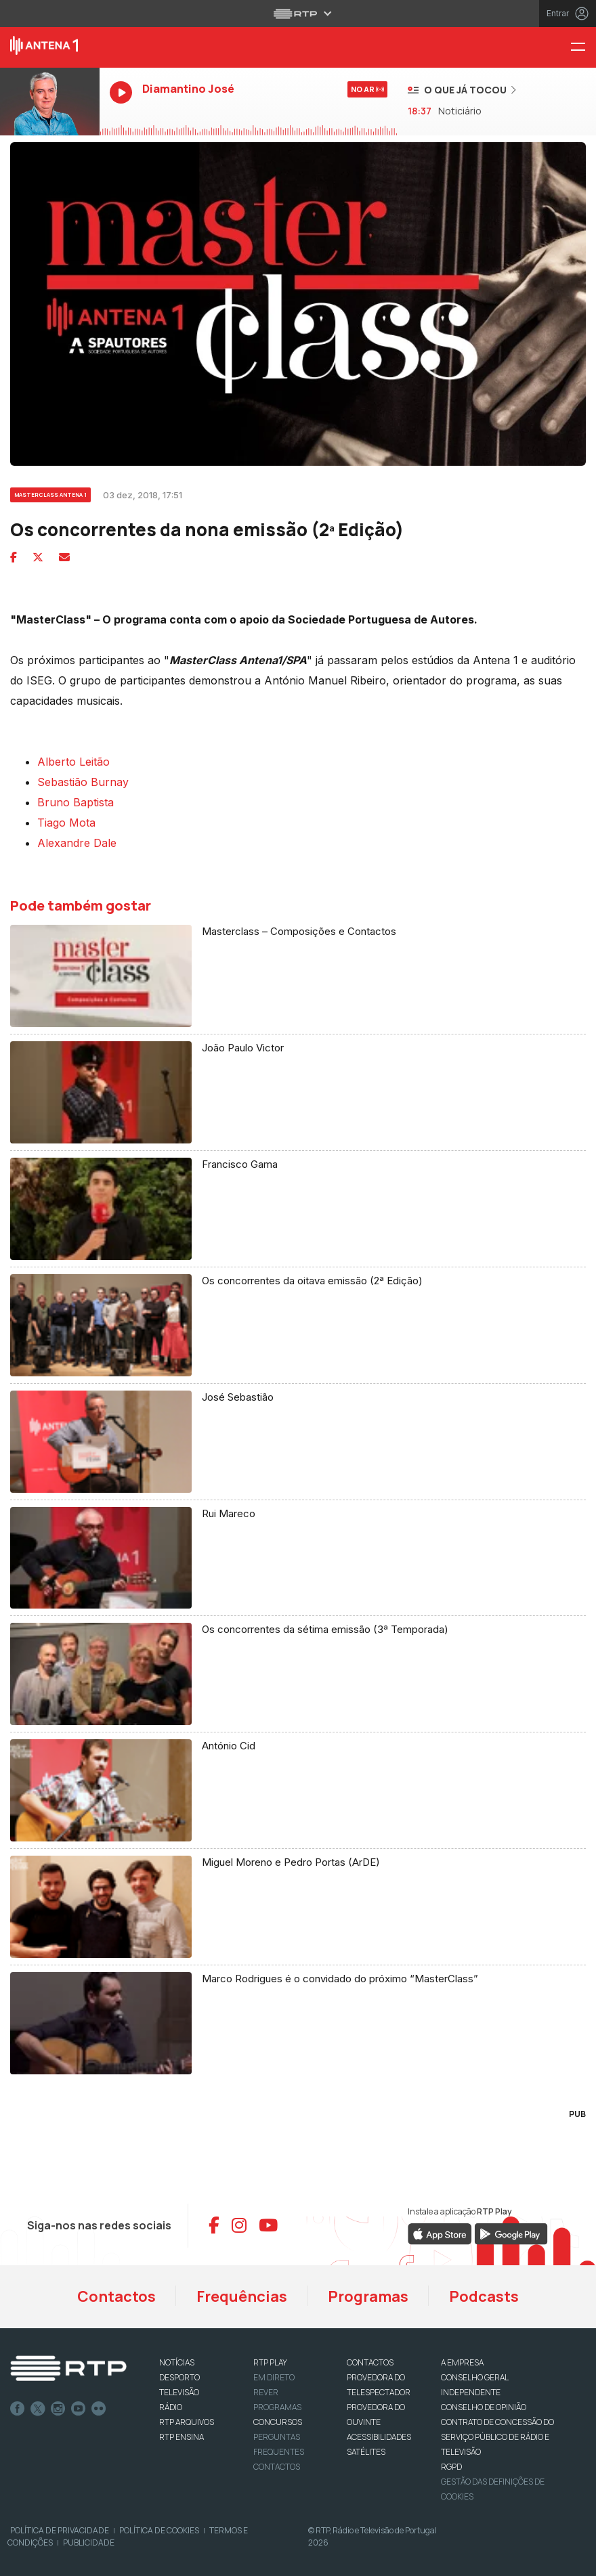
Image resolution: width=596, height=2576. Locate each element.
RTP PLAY (270, 2362)
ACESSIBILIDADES (379, 2437)
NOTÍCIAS (176, 2362)
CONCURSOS (277, 2422)
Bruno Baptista (75, 802)
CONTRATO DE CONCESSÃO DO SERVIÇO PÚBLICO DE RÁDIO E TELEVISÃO (497, 2437)
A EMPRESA (462, 2362)
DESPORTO (179, 2377)
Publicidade (88, 2542)
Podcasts (484, 2296)
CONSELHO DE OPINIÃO (483, 2407)
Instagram (58, 2408)
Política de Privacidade (59, 2530)
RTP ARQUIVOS (186, 2422)
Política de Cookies (159, 2530)
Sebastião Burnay (83, 782)
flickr (98, 2408)
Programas (368, 2296)
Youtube (78, 2408)
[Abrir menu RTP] (298, 13)
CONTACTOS (370, 2362)
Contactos (116, 2296)
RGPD (451, 2466)
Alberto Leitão (73, 761)
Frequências (241, 2296)
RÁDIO (170, 2407)
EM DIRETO (274, 2377)
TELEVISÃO (179, 2392)
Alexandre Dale (76, 843)
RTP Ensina (181, 2437)
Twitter (37, 2408)
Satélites (366, 2452)
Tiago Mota (66, 822)
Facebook (17, 2408)
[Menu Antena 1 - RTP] (583, 48)
